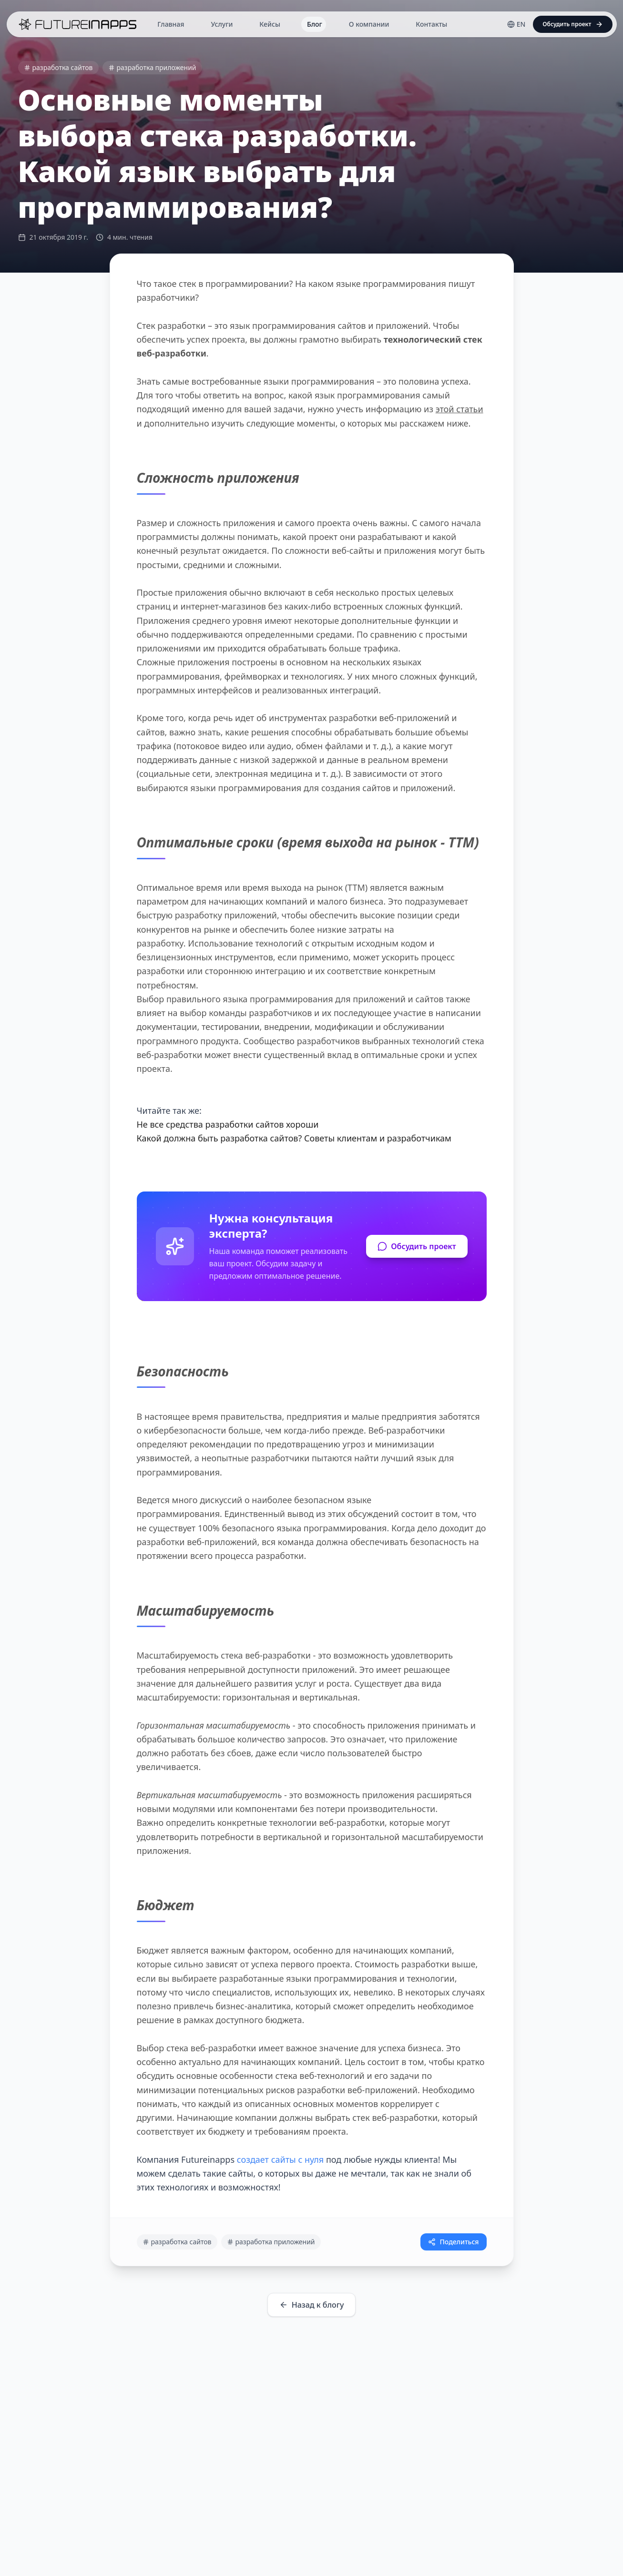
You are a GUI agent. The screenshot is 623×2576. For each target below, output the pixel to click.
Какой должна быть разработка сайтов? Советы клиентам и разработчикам (294, 1138)
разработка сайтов (58, 67)
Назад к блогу (311, 2305)
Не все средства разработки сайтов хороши (228, 1124)
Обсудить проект (417, 1246)
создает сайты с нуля (281, 2159)
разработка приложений (152, 67)
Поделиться (453, 2241)
